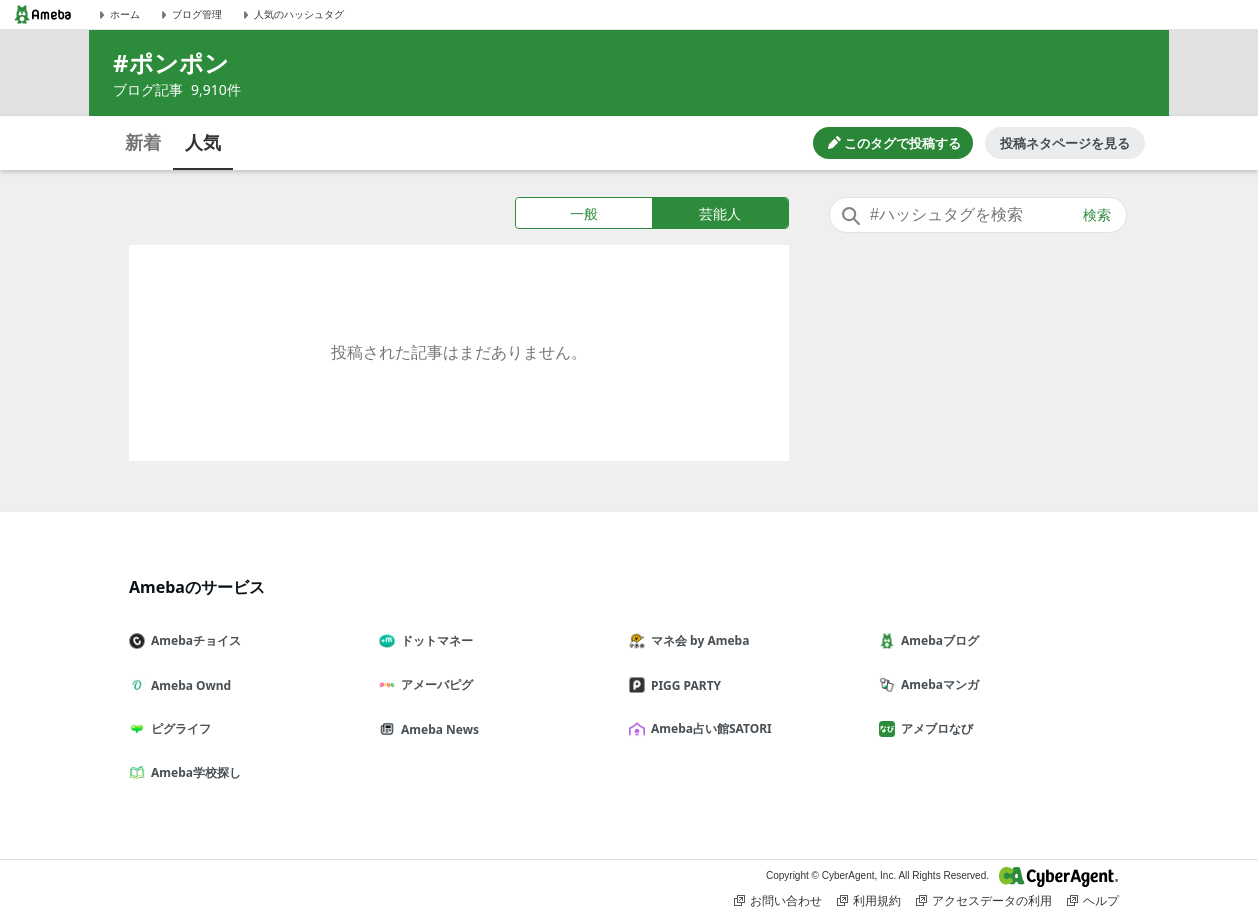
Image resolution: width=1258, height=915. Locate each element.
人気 (203, 142)
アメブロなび (934, 728)
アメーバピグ (434, 684)
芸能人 (720, 213)
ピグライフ (178, 728)
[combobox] (978, 215)
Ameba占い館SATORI (708, 728)
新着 (143, 142)
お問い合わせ (778, 901)
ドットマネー (434, 640)
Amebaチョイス (193, 640)
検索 (1097, 215)
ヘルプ (1093, 901)
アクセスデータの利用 (984, 901)
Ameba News (437, 729)
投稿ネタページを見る (1065, 143)
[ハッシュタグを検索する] (978, 215)
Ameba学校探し (193, 772)
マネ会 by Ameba (697, 640)
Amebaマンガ (937, 684)
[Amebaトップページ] (43, 14)
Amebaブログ (937, 640)
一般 (584, 213)
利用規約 (869, 901)
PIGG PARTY (683, 685)
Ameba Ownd (188, 685)
